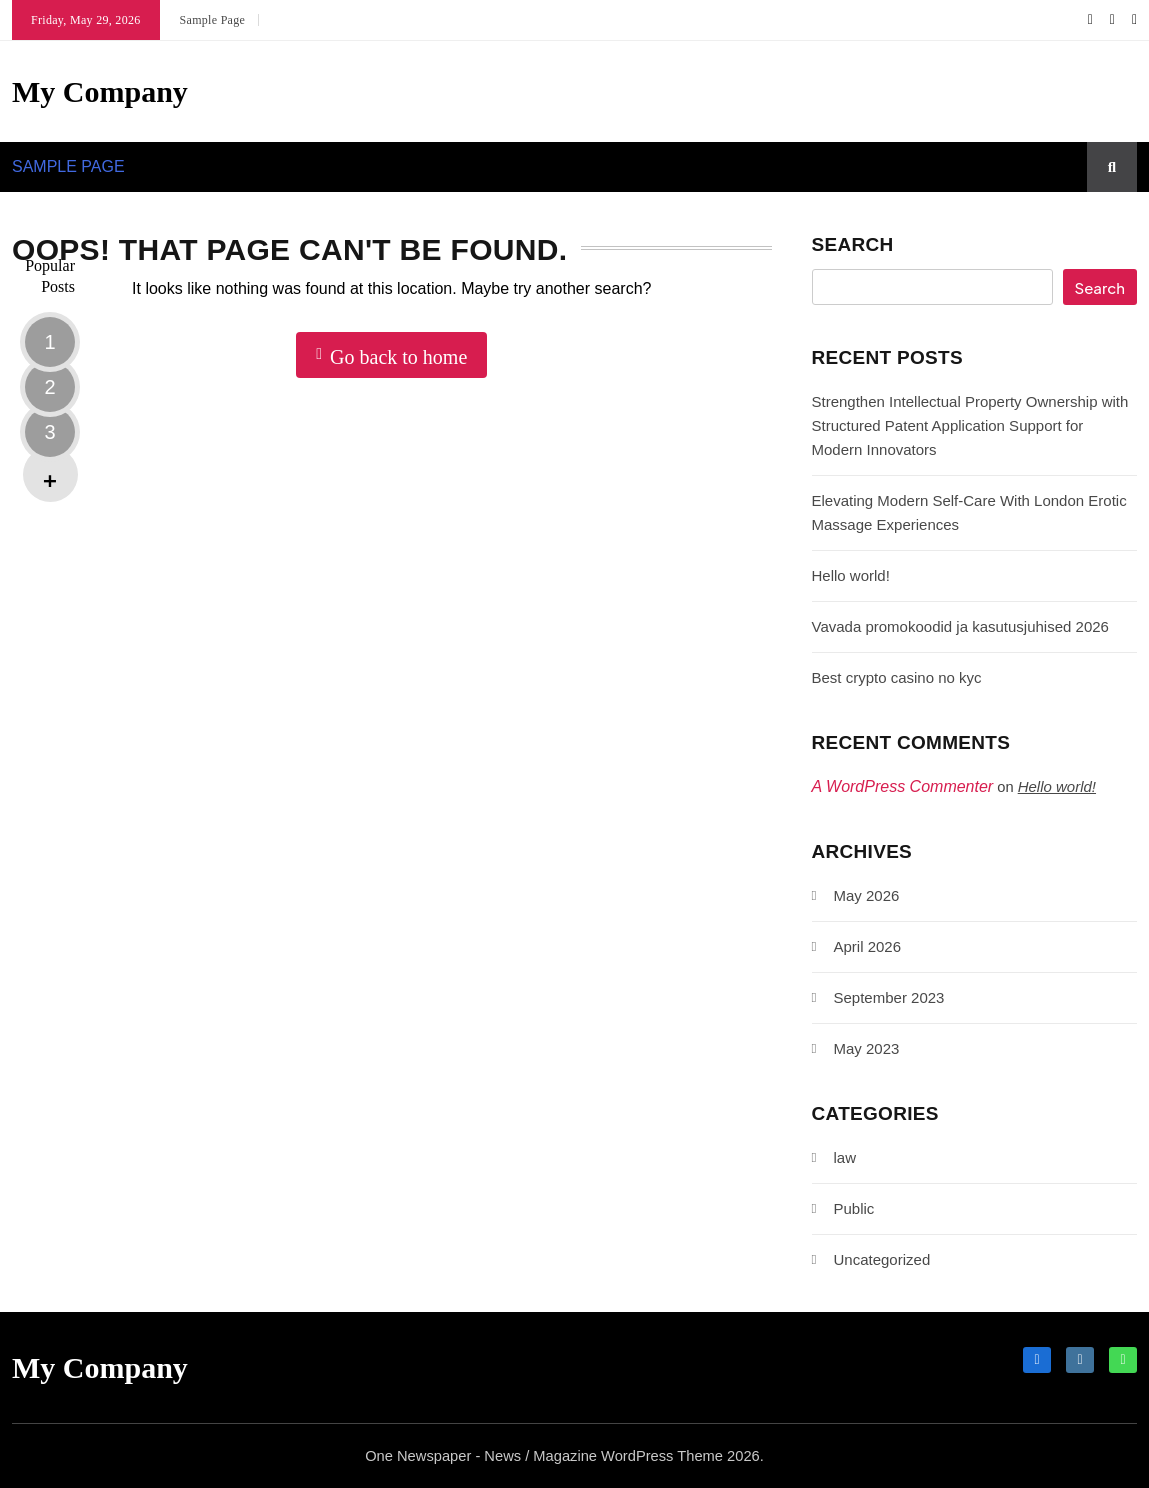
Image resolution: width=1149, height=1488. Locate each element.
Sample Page (213, 20)
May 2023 (867, 1048)
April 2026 (868, 946)
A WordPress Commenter (903, 786)
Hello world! (851, 575)
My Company (100, 91)
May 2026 (867, 895)
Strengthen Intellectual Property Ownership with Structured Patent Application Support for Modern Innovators (970, 425)
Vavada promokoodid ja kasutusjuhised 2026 (960, 626)
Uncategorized (882, 1259)
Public (854, 1208)
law (845, 1157)
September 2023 (889, 997)
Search (853, 244)
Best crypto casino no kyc (897, 677)
